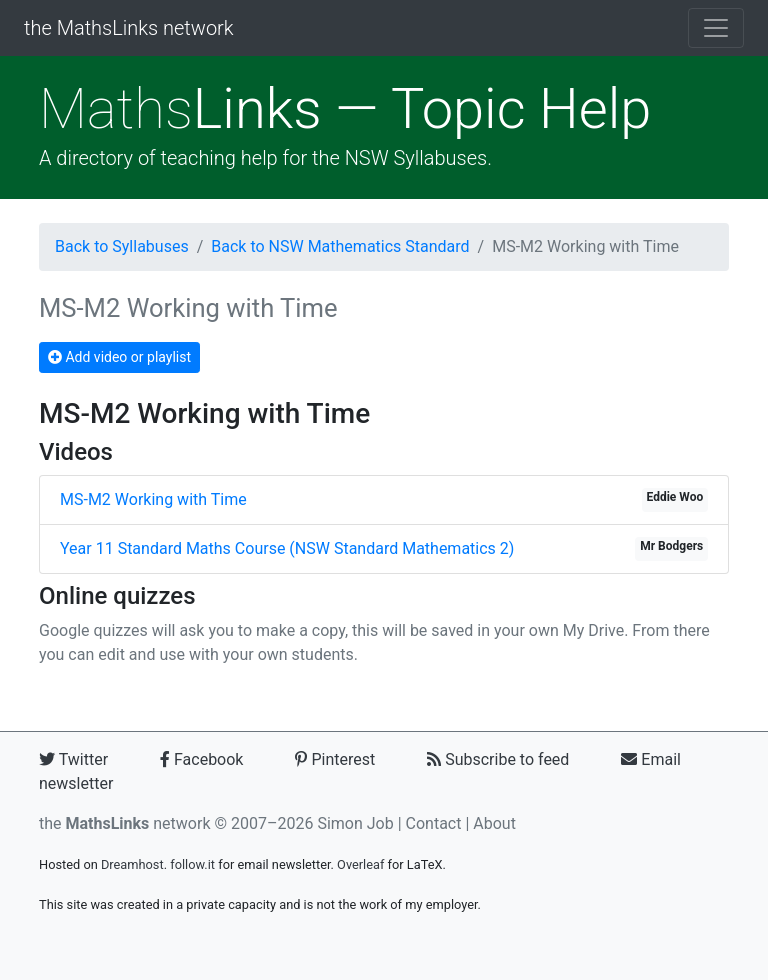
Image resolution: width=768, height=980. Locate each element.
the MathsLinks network (129, 28)
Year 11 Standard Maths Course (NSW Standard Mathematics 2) (287, 548)
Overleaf (360, 864)
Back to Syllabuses (122, 246)
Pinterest (335, 759)
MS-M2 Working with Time (153, 499)
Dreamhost (132, 864)
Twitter (73, 759)
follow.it (192, 864)
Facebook (201, 759)
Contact (434, 823)
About (494, 823)
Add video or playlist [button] (119, 357)
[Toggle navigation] (716, 28)
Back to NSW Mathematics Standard (340, 246)
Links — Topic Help (345, 109)
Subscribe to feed (498, 759)
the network (125, 823)
